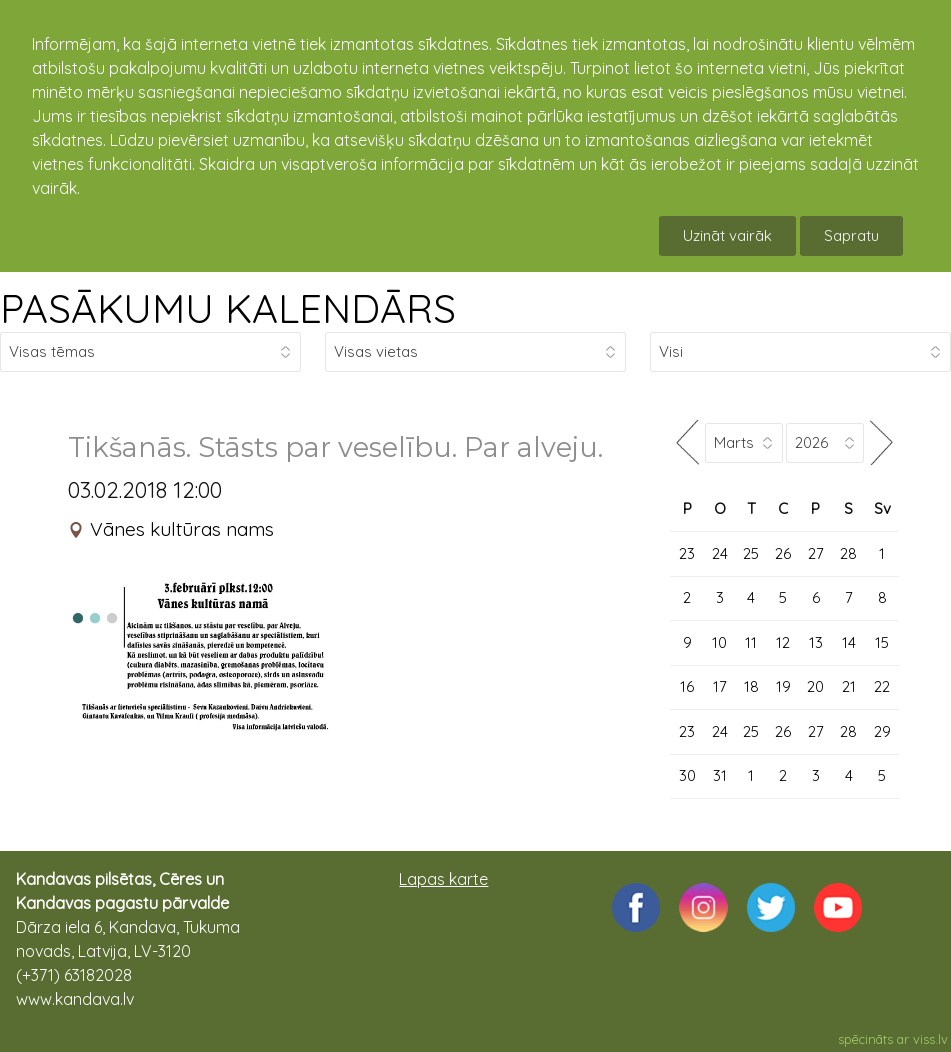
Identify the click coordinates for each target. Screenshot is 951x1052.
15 (882, 642)
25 (751, 553)
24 (720, 553)
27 (816, 553)
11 (751, 642)
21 (849, 686)
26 (783, 553)
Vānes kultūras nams (182, 529)
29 (882, 731)
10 (719, 642)
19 (783, 686)
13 (816, 642)
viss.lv (930, 1039)
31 (720, 775)
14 (849, 642)
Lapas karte (443, 879)
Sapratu (851, 235)
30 (687, 775)
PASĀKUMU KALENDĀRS (228, 308)
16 (687, 686)
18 (751, 686)
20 (815, 686)
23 (687, 553)
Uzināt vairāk (727, 235)
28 (848, 553)
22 (882, 686)
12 (783, 642)
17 (720, 686)
